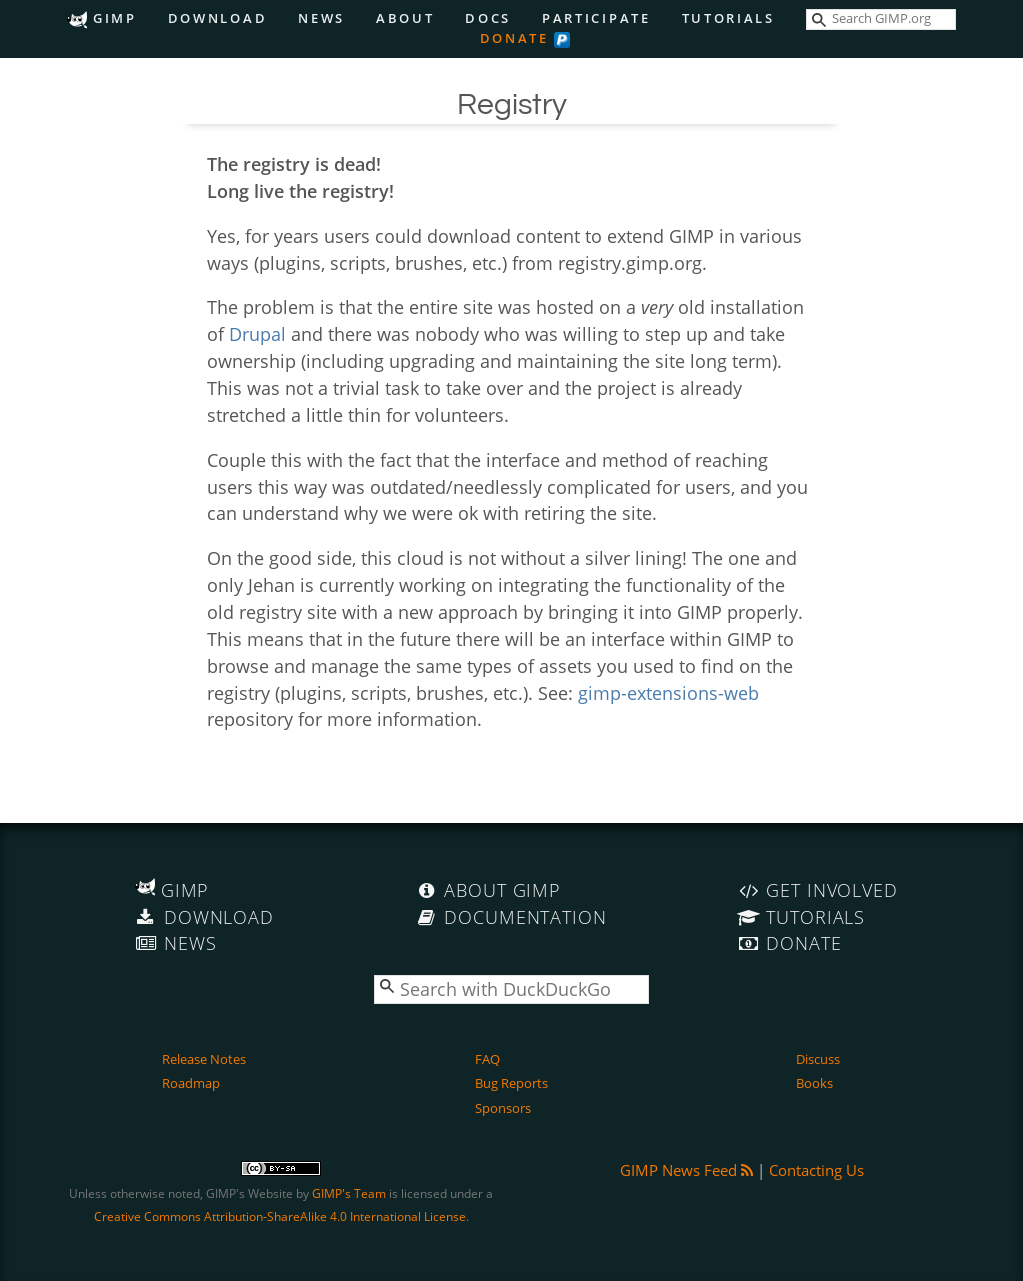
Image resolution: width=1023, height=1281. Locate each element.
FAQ (487, 1059)
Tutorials (728, 18)
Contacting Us (816, 1170)
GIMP (101, 18)
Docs (488, 18)
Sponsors (503, 1108)
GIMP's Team (349, 1193)
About (405, 18)
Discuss (818, 1059)
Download (218, 18)
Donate (514, 38)
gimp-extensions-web (668, 693)
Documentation (511, 917)
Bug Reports (511, 1083)
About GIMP (488, 890)
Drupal (257, 334)
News (321, 18)
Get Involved (817, 890)
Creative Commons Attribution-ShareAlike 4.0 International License (280, 1216)
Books (814, 1083)
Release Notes (204, 1059)
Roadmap (191, 1083)
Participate (596, 18)
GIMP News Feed (686, 1170)
